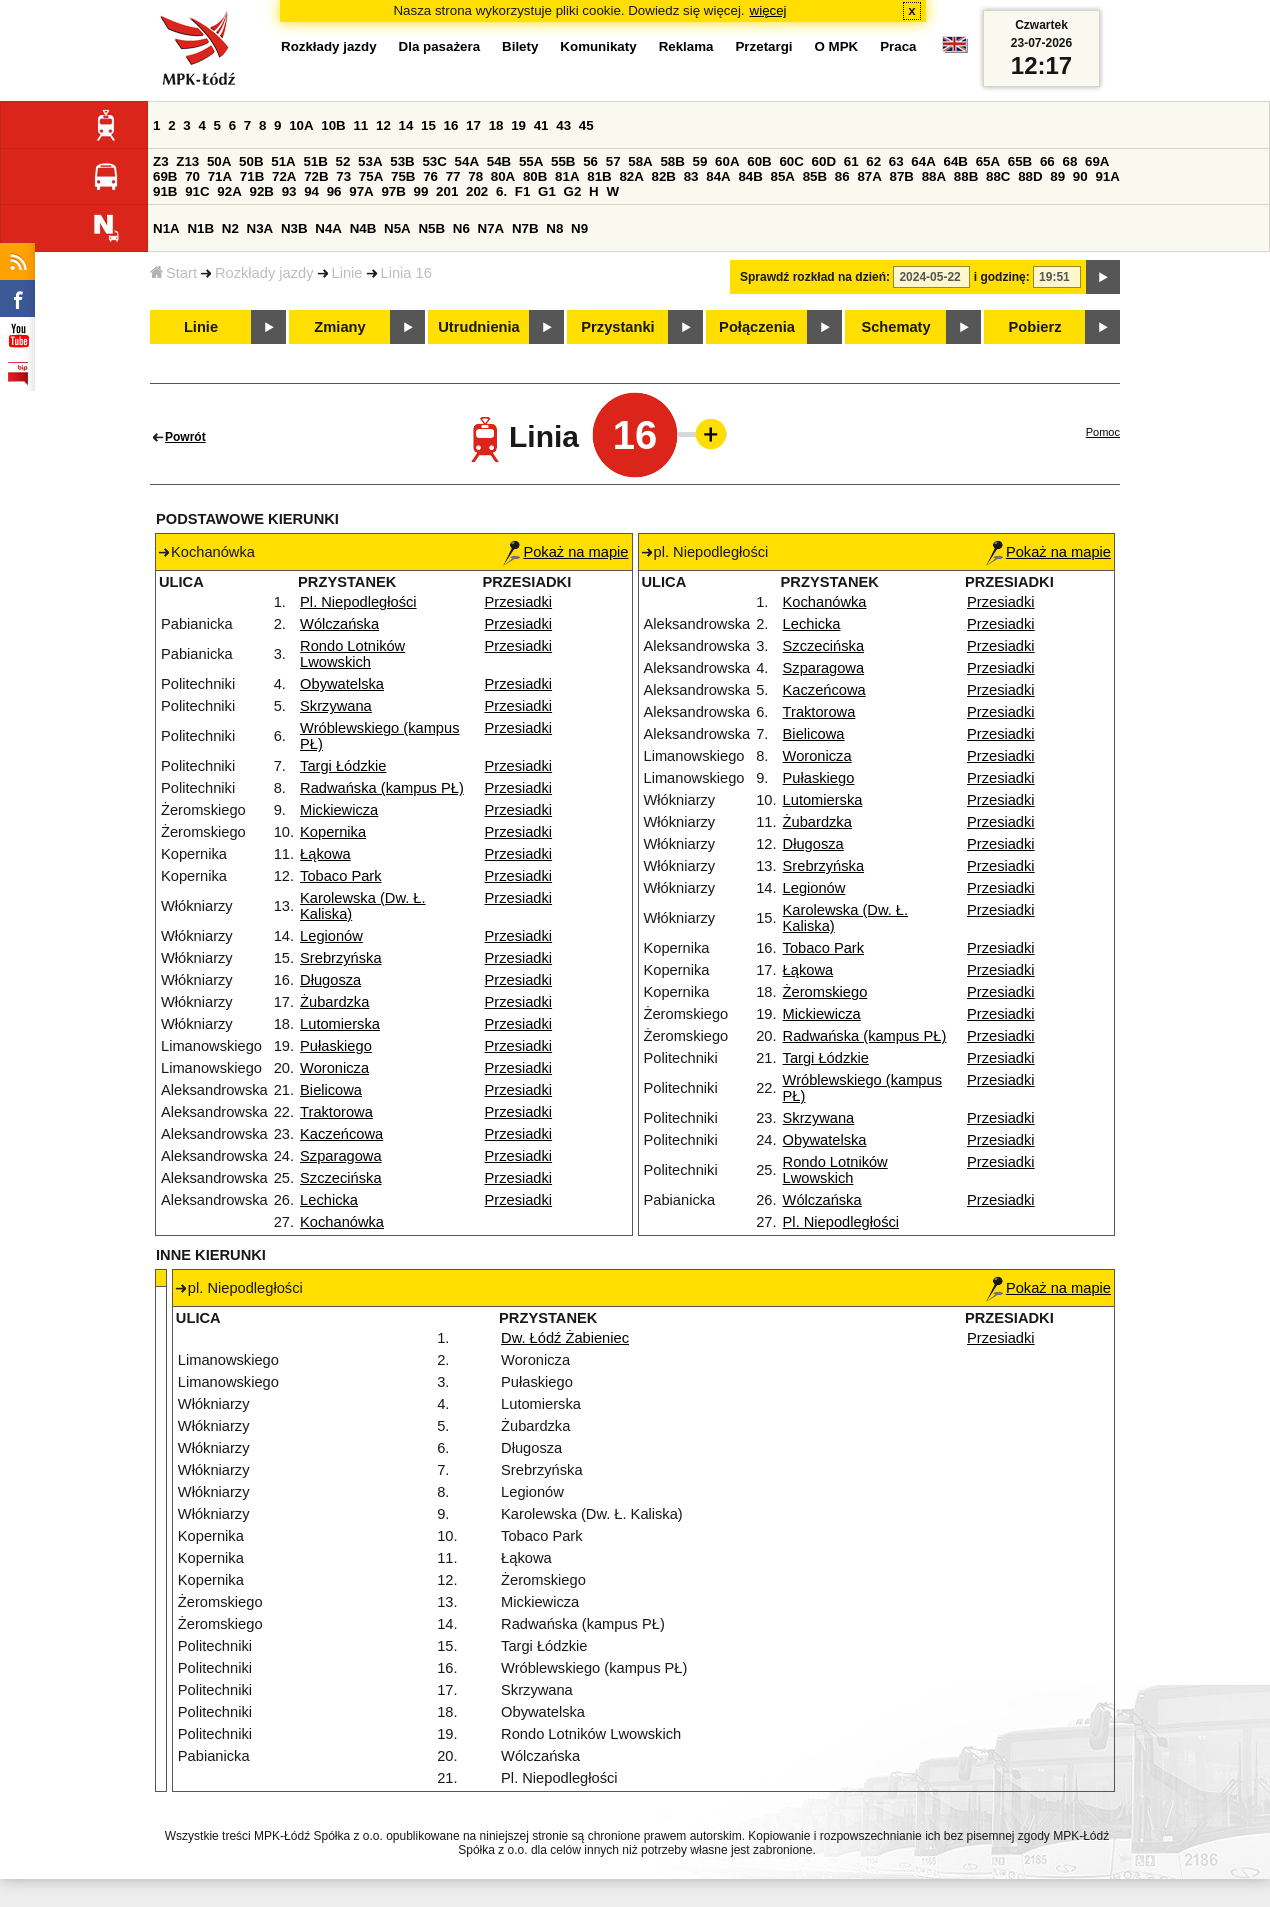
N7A (491, 228)
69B (165, 176)
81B (599, 176)
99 (421, 191)
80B (535, 176)
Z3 (161, 161)
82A (631, 176)
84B (750, 176)
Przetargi (763, 46)
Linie (347, 273)
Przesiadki (519, 602)
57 (613, 161)
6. (501, 191)
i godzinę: (1002, 277)
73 (343, 176)
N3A (260, 228)
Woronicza (334, 1068)
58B (672, 161)
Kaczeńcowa (341, 1134)
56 (590, 161)
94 (311, 191)
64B (955, 161)
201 (447, 191)
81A (567, 176)
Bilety (520, 46)
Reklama (686, 46)
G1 (547, 191)
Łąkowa (325, 854)
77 (453, 176)
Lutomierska (340, 1024)
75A (371, 176)
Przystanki (617, 327)
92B (261, 191)
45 (586, 125)
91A (1107, 176)
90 (1080, 176)
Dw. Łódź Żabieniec (565, 1338)
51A (283, 161)
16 (451, 125)
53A (370, 161)
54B (499, 161)
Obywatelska (342, 684)
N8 (554, 228)
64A (923, 161)
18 (496, 125)
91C (197, 191)
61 (851, 161)
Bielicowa (331, 1090)
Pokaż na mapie (565, 552)
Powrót (185, 437)
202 (477, 191)
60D (824, 161)
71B (252, 176)
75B (403, 176)
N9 (579, 228)
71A (220, 176)
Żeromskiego (825, 992)
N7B (525, 228)
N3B (294, 228)
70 (192, 176)
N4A (328, 228)
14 (406, 125)
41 (541, 125)
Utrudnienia (478, 327)
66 (1047, 161)
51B (315, 161)
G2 (573, 191)
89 (1057, 176)
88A (934, 176)
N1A (166, 228)
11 (360, 125)
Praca (898, 46)
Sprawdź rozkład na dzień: (815, 277)
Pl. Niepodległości (358, 602)
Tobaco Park (340, 876)
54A (467, 161)
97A (361, 191)
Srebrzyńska (340, 958)
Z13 (187, 161)
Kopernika (333, 832)
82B (664, 176)
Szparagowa (340, 1156)
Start (173, 273)
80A (503, 176)
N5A (397, 228)
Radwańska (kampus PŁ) (382, 788)
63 (896, 161)
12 (383, 125)
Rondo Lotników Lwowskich (352, 654)
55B (563, 161)
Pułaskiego (336, 1046)
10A (301, 125)
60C (791, 161)
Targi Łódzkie (343, 766)
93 (289, 191)
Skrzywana (336, 706)
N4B (363, 228)
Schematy (895, 327)
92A (229, 191)
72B (316, 176)
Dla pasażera (440, 46)
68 (1069, 161)
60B (759, 161)
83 (691, 176)
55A (531, 161)
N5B (431, 228)
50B (251, 161)
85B (815, 176)
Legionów (331, 936)
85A (783, 176)
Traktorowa (336, 1112)
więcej (768, 10)
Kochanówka (342, 1222)
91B (165, 191)
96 (334, 191)
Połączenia (757, 327)
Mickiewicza (339, 810)
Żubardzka (334, 1002)
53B (402, 161)
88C (998, 176)
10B (333, 125)
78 (475, 176)
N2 (230, 228)
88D (1030, 176)
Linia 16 (406, 273)
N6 (461, 228)
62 (873, 161)
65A (988, 161)
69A (1097, 161)
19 (518, 125)
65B (1020, 161)
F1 (523, 191)
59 (700, 161)
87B (902, 176)
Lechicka (329, 1200)
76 (430, 176)
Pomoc (1103, 432)
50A (219, 161)
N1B (200, 228)
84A (718, 176)
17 (473, 125)
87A (869, 176)
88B (966, 176)
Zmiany (339, 327)
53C (434, 161)
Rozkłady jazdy (264, 273)
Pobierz (1035, 327)
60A (727, 161)
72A (284, 176)
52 (343, 161)
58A (640, 161)
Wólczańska (339, 624)
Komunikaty (598, 46)
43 (563, 125)
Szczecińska (340, 1178)
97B (393, 191)
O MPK (837, 46)
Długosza (330, 980)
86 (842, 176)
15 (428, 125)
